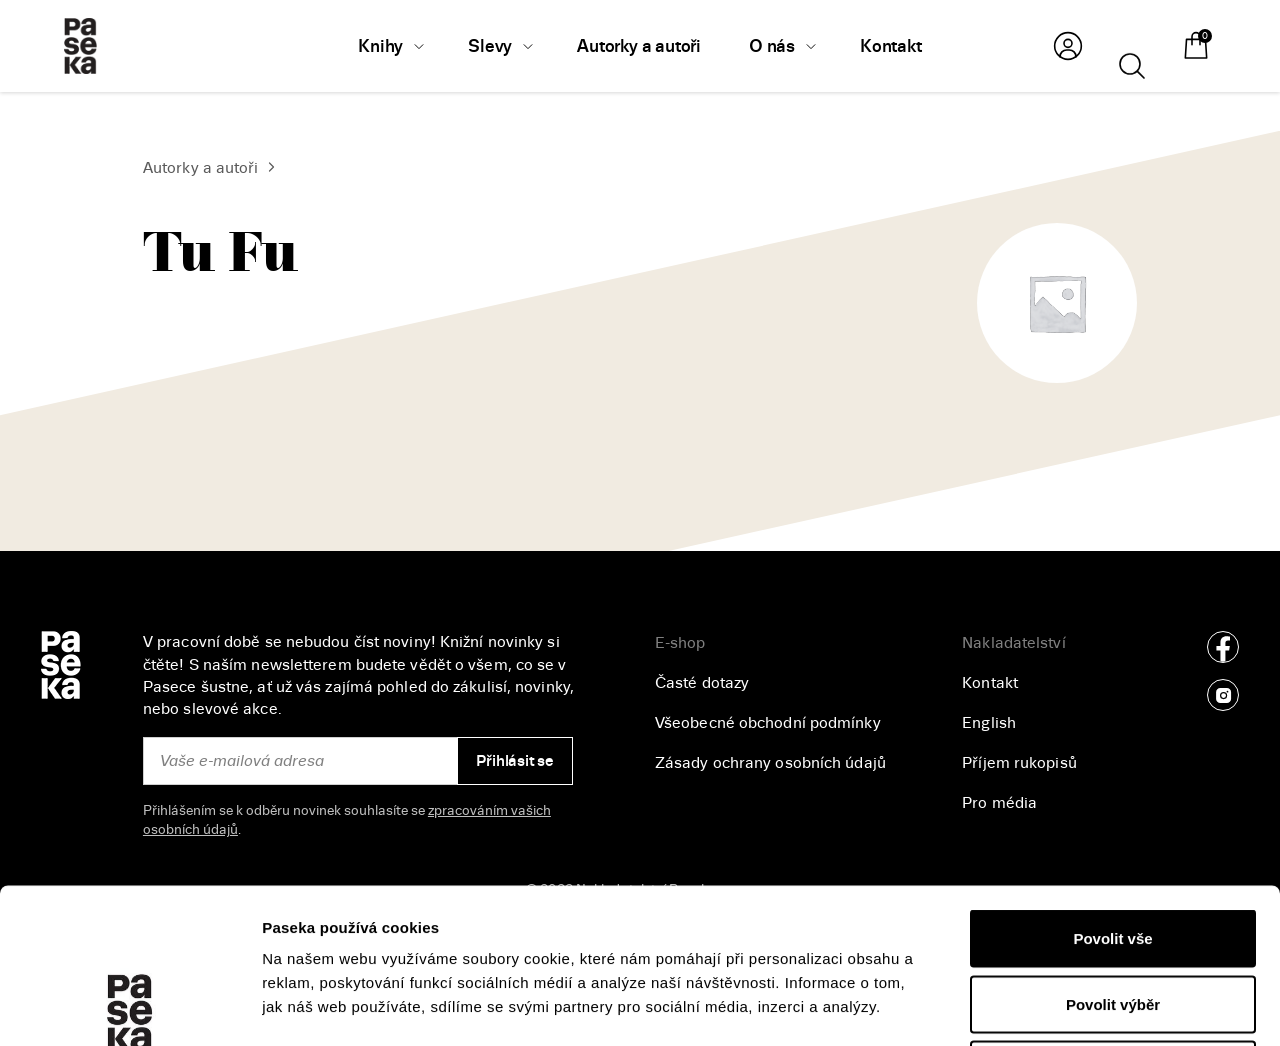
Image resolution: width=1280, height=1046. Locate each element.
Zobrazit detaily (1061, 1006)
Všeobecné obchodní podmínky (768, 723)
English (989, 723)
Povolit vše (1112, 783)
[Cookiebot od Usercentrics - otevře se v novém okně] (129, 1007)
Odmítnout (1113, 914)
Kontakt (990, 683)
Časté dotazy (702, 683)
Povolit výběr (1113, 849)
